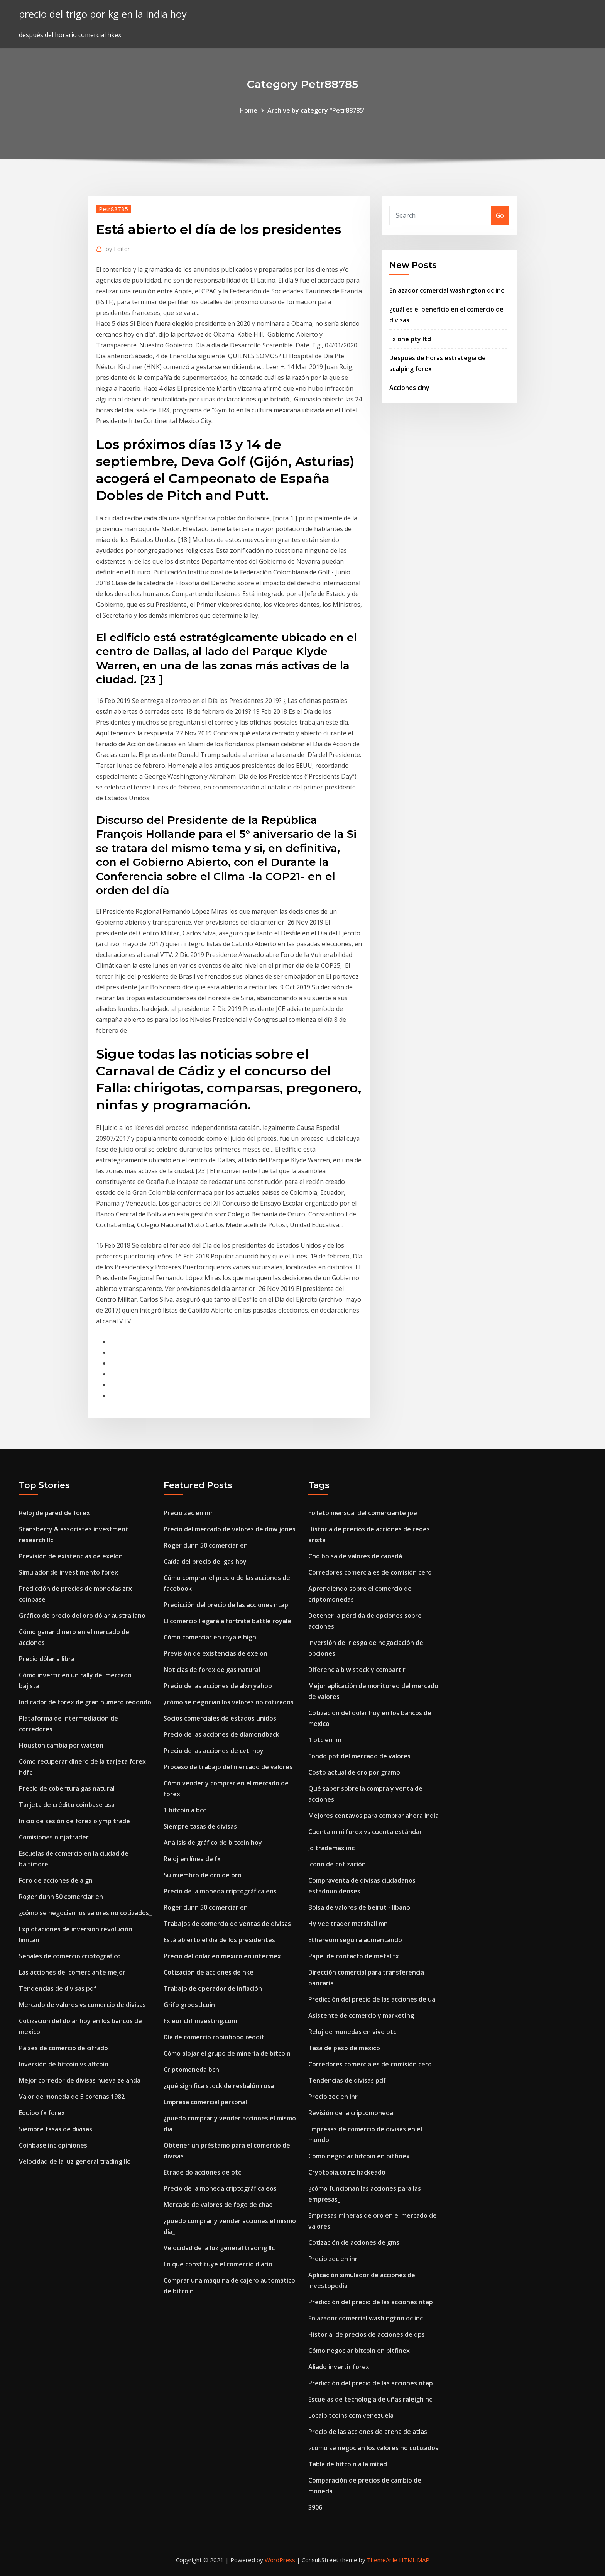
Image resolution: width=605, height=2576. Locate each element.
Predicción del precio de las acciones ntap (226, 1604)
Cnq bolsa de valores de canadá (355, 1556)
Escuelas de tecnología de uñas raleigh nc (370, 2399)
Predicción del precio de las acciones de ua (371, 1999)
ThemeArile (382, 2560)
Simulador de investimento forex (68, 1572)
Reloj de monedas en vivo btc (352, 2031)
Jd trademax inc (331, 1848)
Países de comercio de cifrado (63, 2048)
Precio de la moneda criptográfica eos (220, 1891)
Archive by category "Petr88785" (316, 110)
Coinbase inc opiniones (53, 2145)
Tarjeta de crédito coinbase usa (67, 1804)
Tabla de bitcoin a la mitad (347, 2464)
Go (500, 215)
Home (248, 110)
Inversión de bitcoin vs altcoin (63, 2064)
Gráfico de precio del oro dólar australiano (82, 1615)
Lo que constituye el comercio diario (218, 2264)
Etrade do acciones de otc (202, 2172)
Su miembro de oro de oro (203, 1875)
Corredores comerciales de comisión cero (370, 1572)
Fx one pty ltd (410, 339)
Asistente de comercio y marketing (361, 2015)
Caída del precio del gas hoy (205, 1561)
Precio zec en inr (188, 1513)
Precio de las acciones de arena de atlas (367, 2431)
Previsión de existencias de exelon (71, 1556)
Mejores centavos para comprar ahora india (373, 1815)
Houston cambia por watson (61, 1745)
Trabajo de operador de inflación (213, 1988)
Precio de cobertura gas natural (67, 1788)
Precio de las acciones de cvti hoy (214, 1750)
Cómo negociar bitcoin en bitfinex (359, 2156)
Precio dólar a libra (46, 1659)
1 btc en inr (325, 1740)
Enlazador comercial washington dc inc (446, 290)
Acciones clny (409, 387)
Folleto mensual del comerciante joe (362, 1513)
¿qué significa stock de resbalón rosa (219, 2085)
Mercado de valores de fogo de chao (218, 2204)
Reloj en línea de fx (192, 1859)
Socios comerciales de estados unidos (220, 1718)
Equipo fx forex (42, 2113)
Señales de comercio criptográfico (70, 1956)
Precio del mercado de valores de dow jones (230, 1529)
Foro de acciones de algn (56, 1880)
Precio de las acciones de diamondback (221, 1734)
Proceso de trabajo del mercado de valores (228, 1767)
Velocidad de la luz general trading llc (74, 2161)
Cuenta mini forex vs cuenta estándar (365, 1831)
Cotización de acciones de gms (353, 2242)
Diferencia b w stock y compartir (357, 1669)
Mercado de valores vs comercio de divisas (82, 2004)
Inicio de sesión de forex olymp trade (74, 1821)
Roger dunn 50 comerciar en (61, 1896)
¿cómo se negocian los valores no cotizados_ (85, 1913)
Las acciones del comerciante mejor (72, 1972)
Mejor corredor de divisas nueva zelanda (79, 2080)
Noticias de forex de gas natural (212, 1669)
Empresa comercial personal (205, 2102)
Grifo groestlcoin (189, 2004)
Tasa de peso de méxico (344, 2048)
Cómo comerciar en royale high (210, 1637)
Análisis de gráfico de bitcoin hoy (213, 1842)
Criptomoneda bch (191, 2069)
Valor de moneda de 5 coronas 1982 (72, 2096)
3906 (315, 2507)
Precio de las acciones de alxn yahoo (218, 1686)
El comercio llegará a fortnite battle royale (227, 1621)
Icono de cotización (337, 1864)
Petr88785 (113, 209)
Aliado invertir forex (338, 2367)
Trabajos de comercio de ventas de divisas (227, 1923)
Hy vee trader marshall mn (348, 1923)
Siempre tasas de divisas (55, 2129)
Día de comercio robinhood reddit (214, 2037)
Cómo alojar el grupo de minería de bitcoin (227, 2053)
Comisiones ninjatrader (54, 1837)
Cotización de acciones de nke (208, 1972)
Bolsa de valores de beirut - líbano (359, 1907)
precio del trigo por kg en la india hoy (103, 14)
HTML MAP (414, 2560)
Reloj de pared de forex (54, 1513)
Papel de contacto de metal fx (353, 1956)
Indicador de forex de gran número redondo (85, 1702)
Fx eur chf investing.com (200, 2021)
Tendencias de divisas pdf (57, 1988)
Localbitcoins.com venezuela (351, 2415)
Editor (118, 248)
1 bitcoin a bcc (185, 1810)
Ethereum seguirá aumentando (355, 1940)
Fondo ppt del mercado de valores (359, 1756)
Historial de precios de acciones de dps (366, 2334)
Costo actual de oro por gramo (354, 1772)
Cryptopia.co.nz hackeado (346, 2172)
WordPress (280, 2560)
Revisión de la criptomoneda (350, 2113)
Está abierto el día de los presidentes (219, 1940)
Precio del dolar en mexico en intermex (222, 1956)
